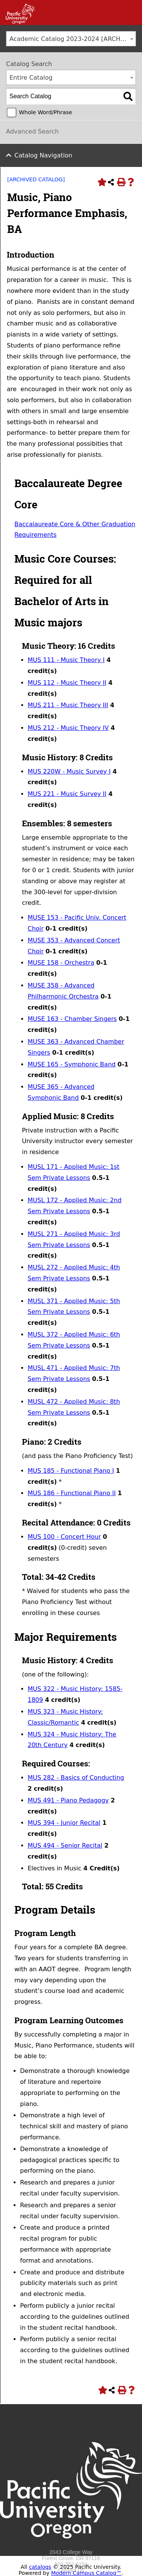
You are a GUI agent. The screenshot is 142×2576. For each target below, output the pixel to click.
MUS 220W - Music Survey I (69, 771)
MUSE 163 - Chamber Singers (72, 1018)
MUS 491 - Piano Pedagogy (68, 1800)
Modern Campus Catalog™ (86, 2573)
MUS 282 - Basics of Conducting (76, 1777)
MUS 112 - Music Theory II (67, 682)
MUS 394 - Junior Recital (64, 1822)
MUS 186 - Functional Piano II (72, 1493)
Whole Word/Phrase (45, 112)
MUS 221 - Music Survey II (67, 793)
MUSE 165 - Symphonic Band (71, 1064)
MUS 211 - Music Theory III (68, 705)
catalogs (40, 2567)
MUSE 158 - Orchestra (61, 962)
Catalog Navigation (43, 155)
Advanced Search (32, 131)
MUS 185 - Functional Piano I (71, 1470)
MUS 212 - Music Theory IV (68, 727)
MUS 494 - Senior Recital (65, 1845)
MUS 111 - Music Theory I (66, 660)
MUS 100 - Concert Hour (64, 1536)
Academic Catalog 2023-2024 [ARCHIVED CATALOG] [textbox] (72, 38)
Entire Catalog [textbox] (31, 77)
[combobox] (71, 38)
